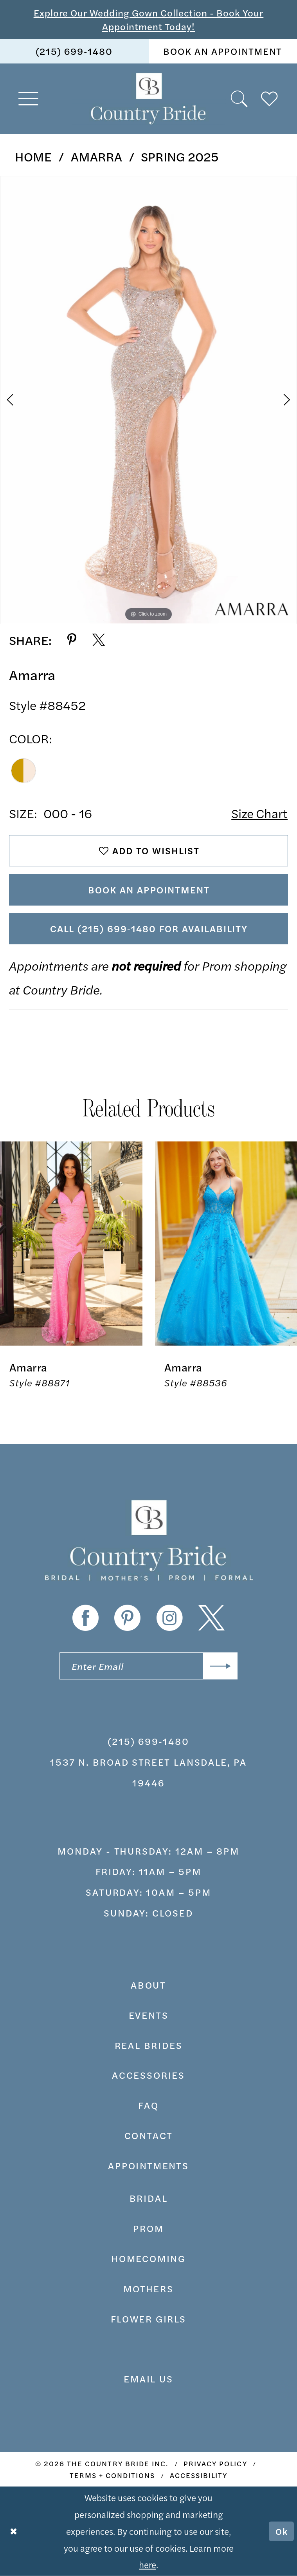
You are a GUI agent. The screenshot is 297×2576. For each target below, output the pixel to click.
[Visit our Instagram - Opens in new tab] (170, 1618)
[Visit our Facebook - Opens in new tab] (85, 1618)
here (147, 2564)
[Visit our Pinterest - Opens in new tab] (127, 1618)
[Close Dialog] (13, 2531)
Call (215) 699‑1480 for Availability (149, 928)
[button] (28, 98)
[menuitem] (74, 51)
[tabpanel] (148, 400)
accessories (148, 2074)
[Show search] (240, 99)
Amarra (96, 156)
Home (33, 156)
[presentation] (71, 1244)
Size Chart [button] (259, 813)
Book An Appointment (148, 889)
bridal (149, 2198)
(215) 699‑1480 (148, 1741)
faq (148, 2105)
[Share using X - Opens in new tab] (98, 640)
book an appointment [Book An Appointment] (222, 51)
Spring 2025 (179, 156)
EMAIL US (148, 2378)
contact (148, 2135)
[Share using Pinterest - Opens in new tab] (71, 640)
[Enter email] (148, 1665)
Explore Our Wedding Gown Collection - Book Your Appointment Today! (149, 19)
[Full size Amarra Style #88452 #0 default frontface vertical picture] (148, 400)
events (149, 2015)
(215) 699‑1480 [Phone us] (74, 51)
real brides (149, 2045)
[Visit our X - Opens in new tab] (211, 1618)
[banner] (148, 98)
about (148, 1984)
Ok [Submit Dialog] (281, 2531)
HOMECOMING (148, 2258)
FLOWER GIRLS (148, 2318)
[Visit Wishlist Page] (270, 99)
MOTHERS (148, 2288)
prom (148, 2228)
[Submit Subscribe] (220, 1665)
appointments (148, 2165)
